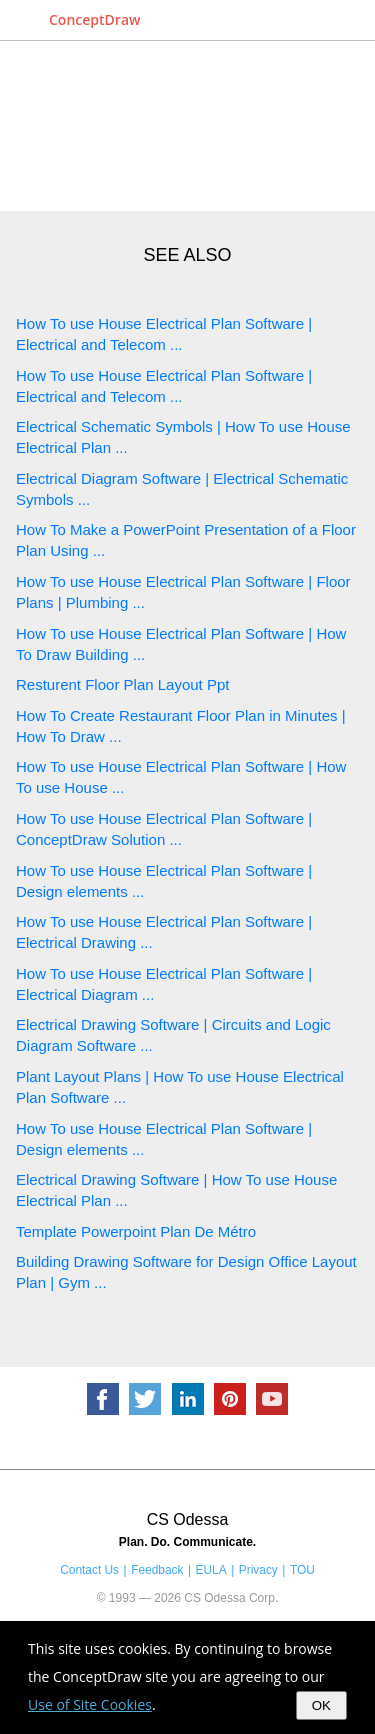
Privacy (258, 1570)
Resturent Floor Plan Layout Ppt (122, 684)
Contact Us (89, 1570)
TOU (302, 1570)
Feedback (157, 1570)
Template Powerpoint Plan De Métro (136, 1231)
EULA (211, 1570)
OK (321, 1705)
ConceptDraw (94, 19)
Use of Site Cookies (90, 1704)
